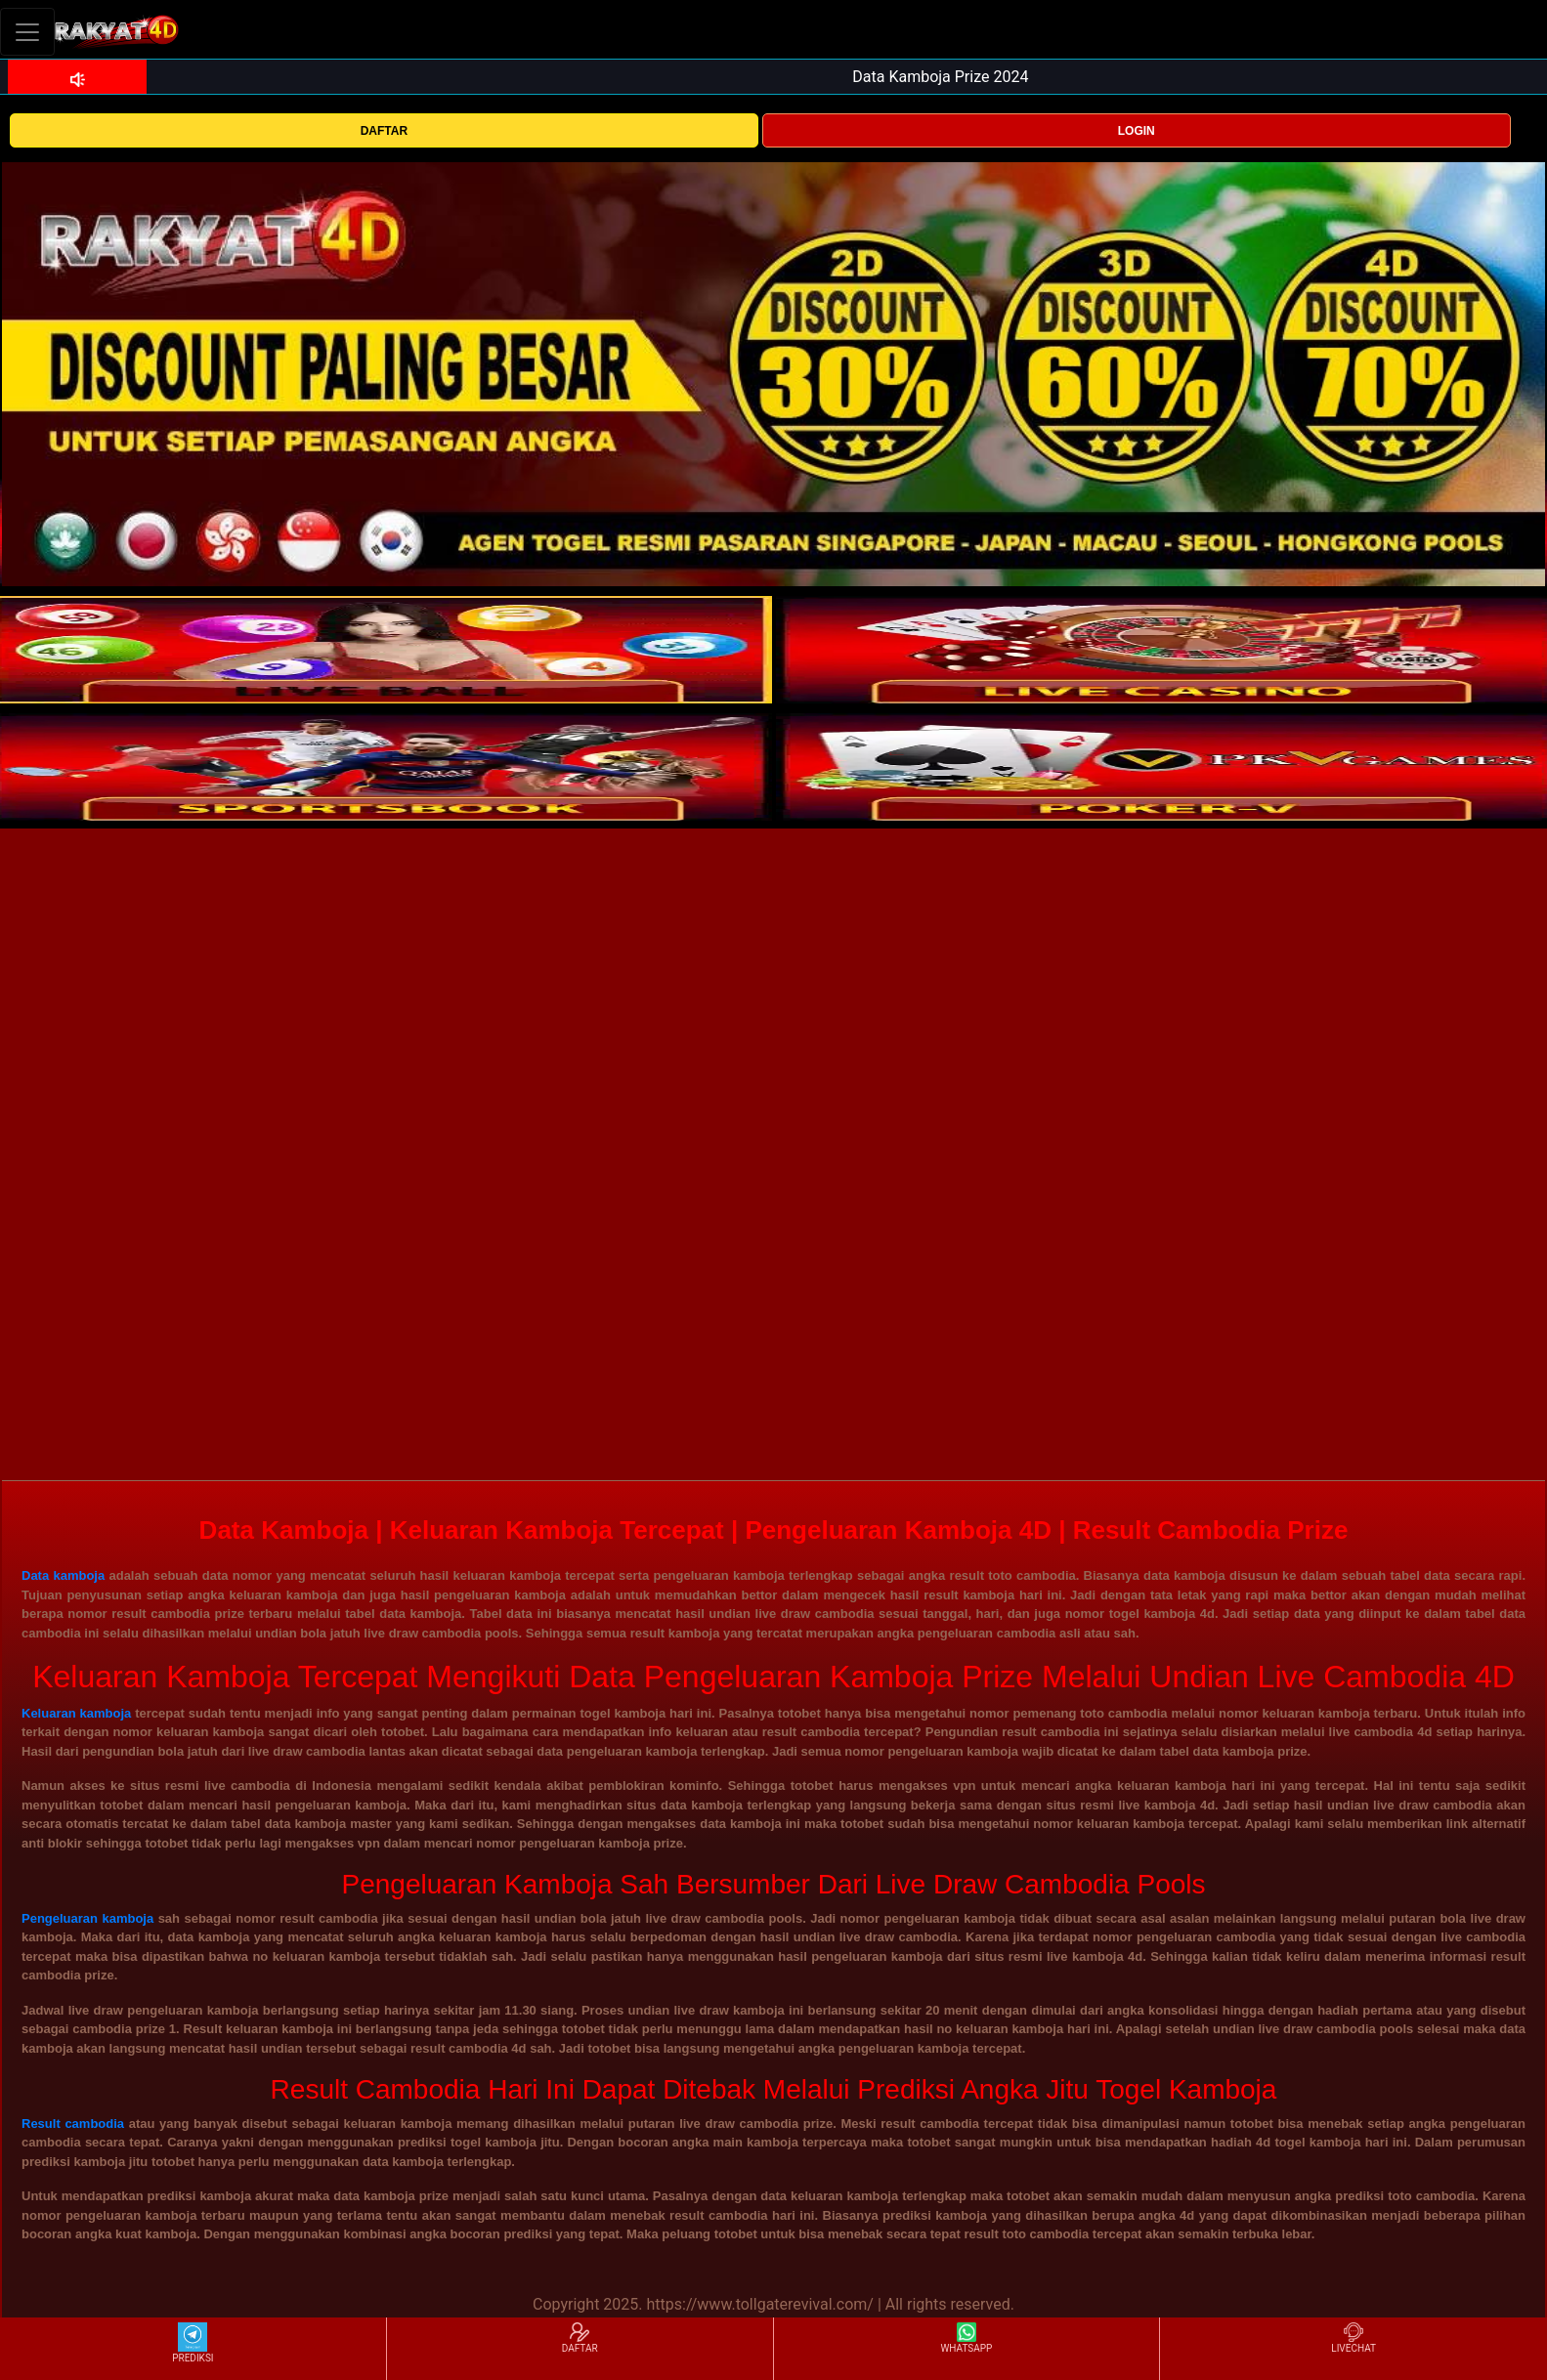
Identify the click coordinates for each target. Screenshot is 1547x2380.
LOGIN (1136, 131)
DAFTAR (384, 131)
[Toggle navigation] (27, 32)
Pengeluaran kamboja (87, 1918)
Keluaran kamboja (76, 1713)
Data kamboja (63, 1575)
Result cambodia (72, 2123)
